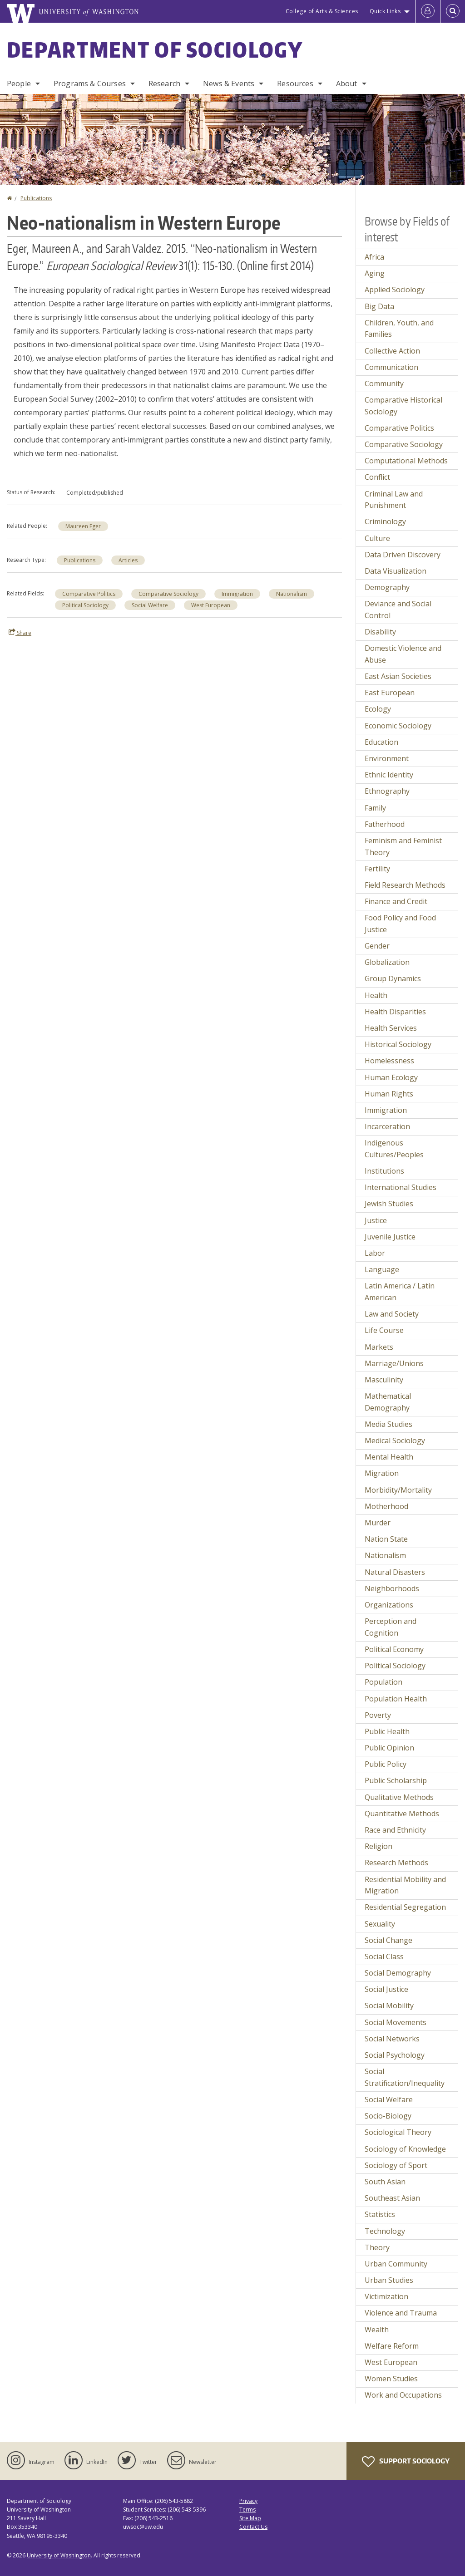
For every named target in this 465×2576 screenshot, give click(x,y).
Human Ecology (391, 1077)
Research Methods (396, 1863)
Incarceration (387, 1126)
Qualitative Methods (399, 1797)
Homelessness (389, 1061)
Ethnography (387, 791)
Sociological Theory (398, 2132)
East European (390, 693)
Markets (379, 1347)
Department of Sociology (155, 49)
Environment (387, 758)
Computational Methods (406, 461)
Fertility (377, 869)
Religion (378, 1846)
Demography (387, 587)
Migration (382, 1473)
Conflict (377, 477)
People (19, 83)
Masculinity (384, 1380)
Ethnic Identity (389, 775)
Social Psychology (395, 2055)
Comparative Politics (88, 594)
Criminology (385, 521)
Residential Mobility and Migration (405, 1885)
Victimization (386, 2296)
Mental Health (389, 1457)
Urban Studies (389, 2280)
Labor (375, 1253)
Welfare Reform (392, 2346)
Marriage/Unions (394, 1363)
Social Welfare (150, 605)
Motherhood (386, 1506)
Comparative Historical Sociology (403, 406)
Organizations (389, 1605)
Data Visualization (395, 571)
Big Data (379, 306)
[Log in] (428, 11)
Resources (295, 83)
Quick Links (385, 11)
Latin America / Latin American (400, 1292)
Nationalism (291, 594)
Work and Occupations (403, 2395)
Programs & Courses (90, 83)
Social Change (388, 1940)
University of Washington (59, 2555)
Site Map (250, 2518)
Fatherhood (385, 824)
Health (376, 995)
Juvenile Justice (390, 1237)
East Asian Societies (398, 676)
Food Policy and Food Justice (400, 923)
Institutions (384, 1171)
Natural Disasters (395, 1572)
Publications (36, 198)
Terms (247, 2509)
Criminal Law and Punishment (394, 500)
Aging (375, 273)
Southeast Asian (392, 2198)
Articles (128, 560)
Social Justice (386, 1989)
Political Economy (394, 1649)
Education (381, 742)
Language (382, 1269)
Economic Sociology (398, 726)
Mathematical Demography (388, 1402)
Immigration (237, 594)
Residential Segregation (405, 1907)
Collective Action (392, 351)
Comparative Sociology (168, 594)
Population (383, 1682)
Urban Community (396, 2264)
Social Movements (395, 2022)
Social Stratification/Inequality (405, 2077)
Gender (377, 946)
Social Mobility (389, 2006)
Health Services (391, 1028)
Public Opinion (389, 1748)
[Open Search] (452, 11)
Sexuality (380, 1924)
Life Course (384, 1330)
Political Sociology (85, 605)
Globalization (387, 962)
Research (164, 83)
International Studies (400, 1187)
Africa (374, 257)
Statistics (380, 2214)
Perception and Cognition (390, 1627)
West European (210, 605)
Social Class (384, 1956)
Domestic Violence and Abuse (403, 654)
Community (384, 383)
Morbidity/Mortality (398, 1490)
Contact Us (253, 2527)
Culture (377, 538)
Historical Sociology (398, 1044)
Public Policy (385, 1764)
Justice (376, 1220)
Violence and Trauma (401, 2313)
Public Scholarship (396, 1780)
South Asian (385, 2182)
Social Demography (398, 1973)
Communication (391, 367)
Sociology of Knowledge (405, 2149)
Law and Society (392, 1314)
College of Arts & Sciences (322, 11)
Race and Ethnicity (395, 1830)
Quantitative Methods (402, 1814)
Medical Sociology (395, 1440)
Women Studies (391, 2379)
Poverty (378, 1715)
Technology (385, 2231)
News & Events (228, 83)
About (346, 83)
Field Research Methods (405, 885)
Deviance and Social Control (398, 609)
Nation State (386, 1539)
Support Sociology (406, 2461)
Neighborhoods (392, 1588)
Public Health (387, 1731)
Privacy (248, 2501)
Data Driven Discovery (402, 555)
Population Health (396, 1699)
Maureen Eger (83, 526)
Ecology (378, 709)
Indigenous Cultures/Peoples (394, 1149)
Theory (377, 2247)
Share (20, 633)
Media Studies (388, 1424)
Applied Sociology (395, 290)
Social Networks (392, 2039)
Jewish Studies (389, 1204)
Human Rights (389, 1094)
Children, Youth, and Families (399, 328)
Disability (380, 632)
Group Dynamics (393, 978)
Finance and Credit (396, 901)
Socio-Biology (388, 2116)
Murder (378, 1523)
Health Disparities (395, 1012)
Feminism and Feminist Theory (403, 846)
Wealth (377, 2330)
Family (375, 808)
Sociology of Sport (396, 2165)
